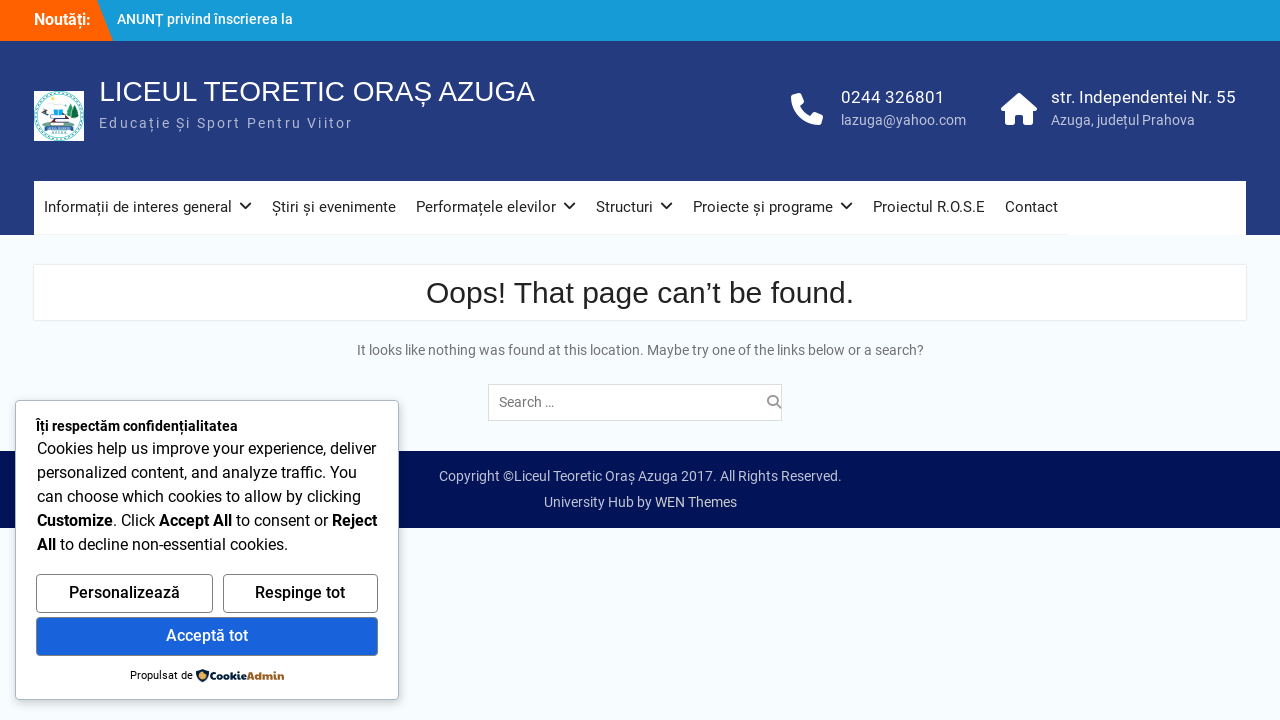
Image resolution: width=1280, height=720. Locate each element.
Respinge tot (300, 592)
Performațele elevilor (486, 207)
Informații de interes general (138, 207)
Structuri (624, 207)
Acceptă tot (207, 635)
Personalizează (124, 592)
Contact (1031, 207)
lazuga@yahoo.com (903, 120)
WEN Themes (696, 502)
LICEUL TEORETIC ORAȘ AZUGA (317, 91)
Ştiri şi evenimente (334, 207)
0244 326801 (893, 97)
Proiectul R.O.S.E (929, 207)
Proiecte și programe (763, 207)
